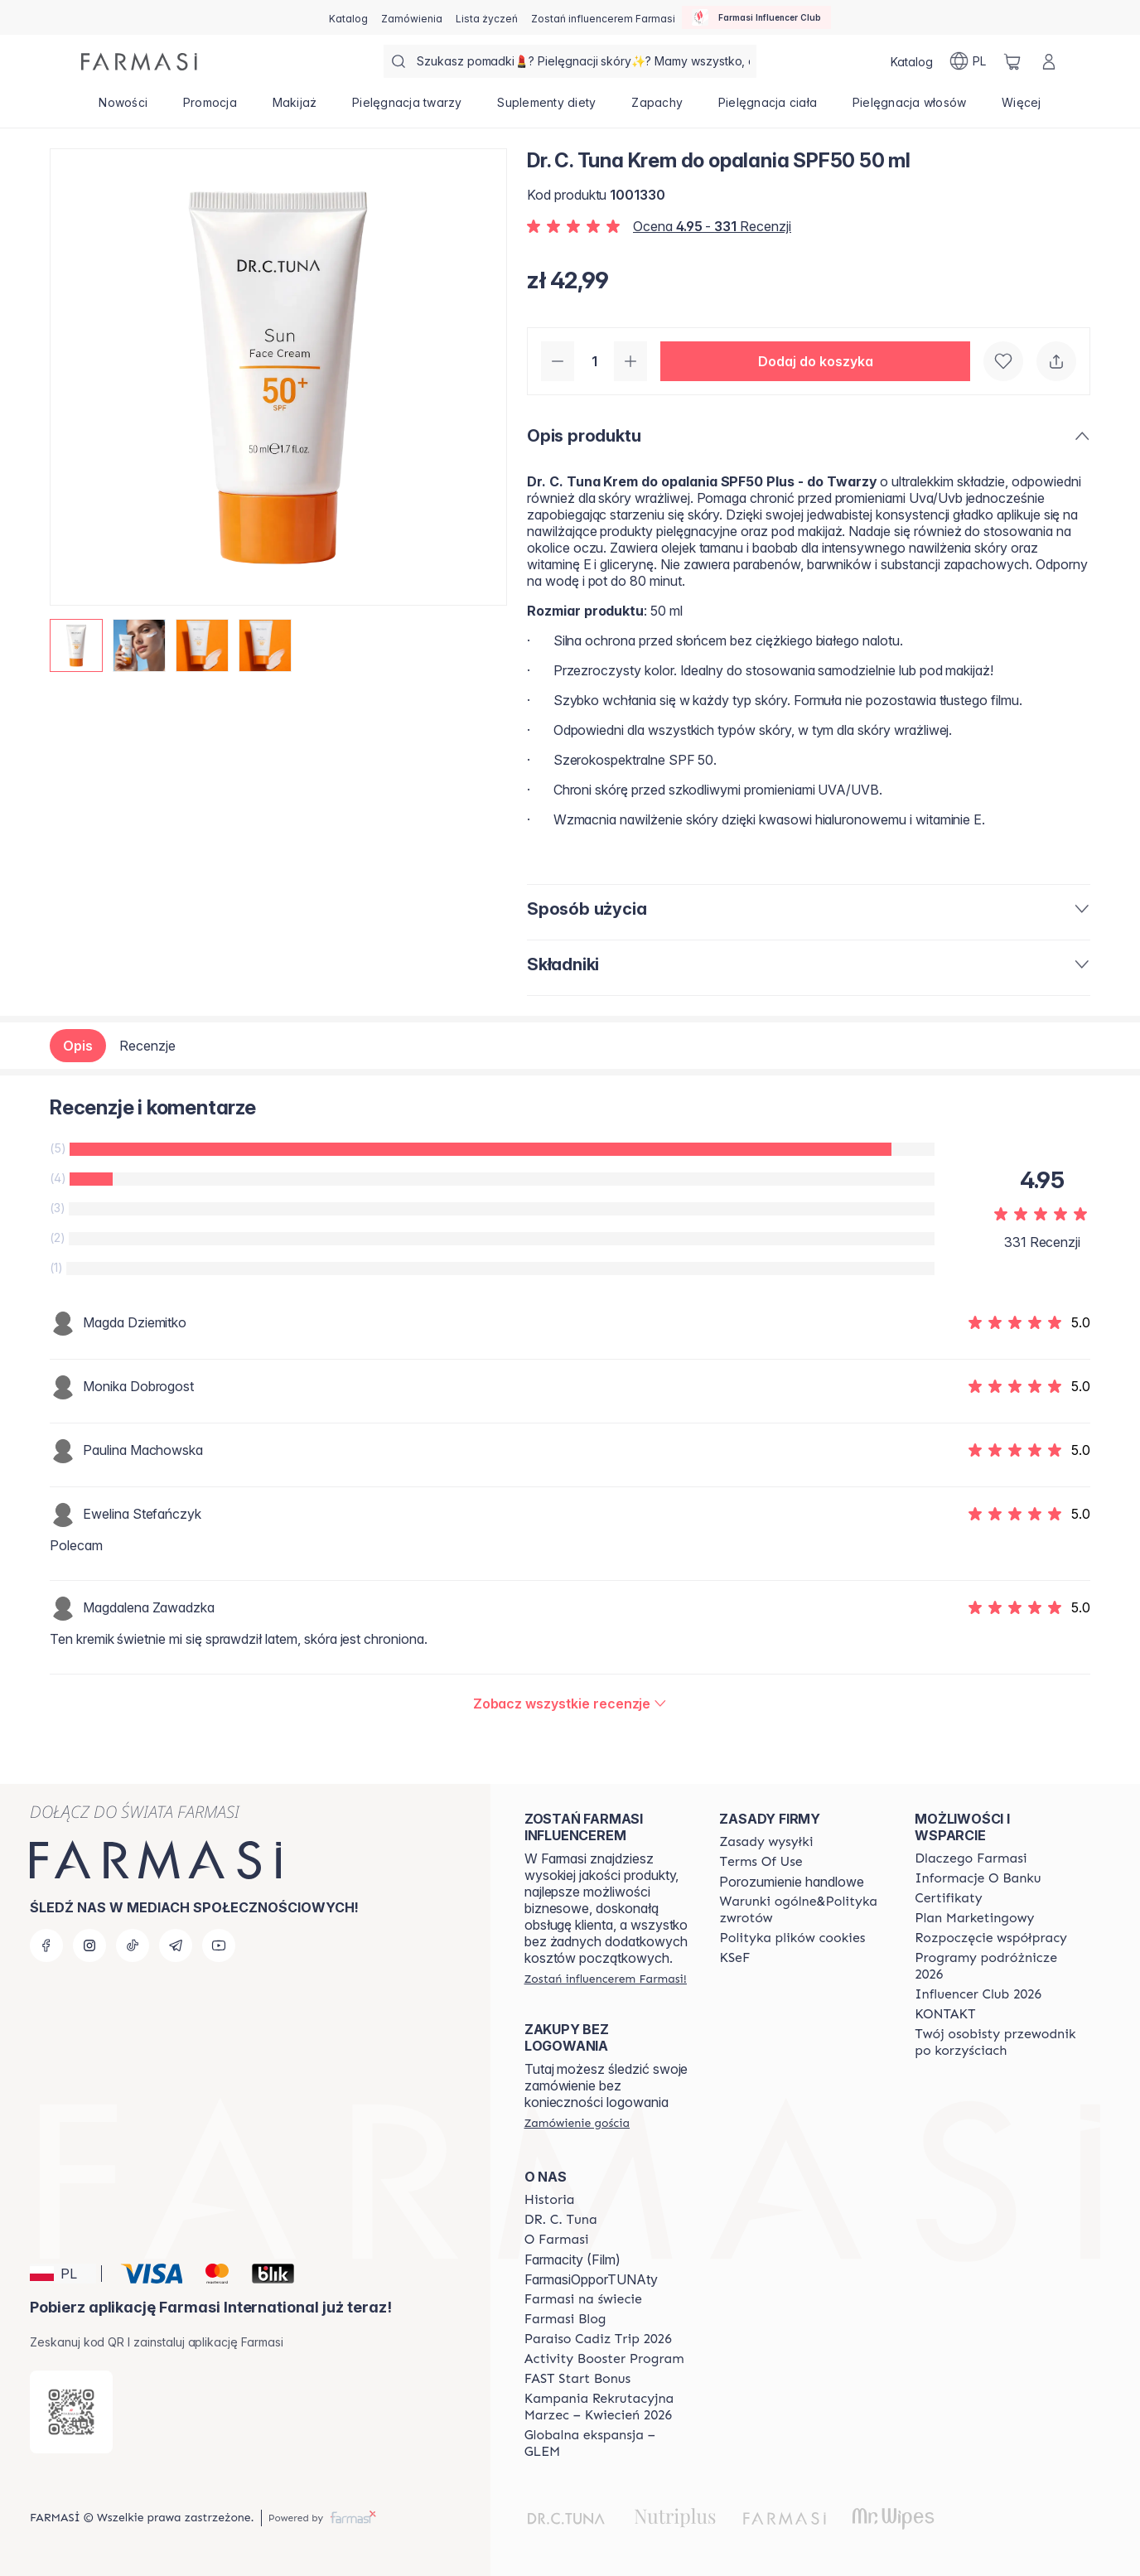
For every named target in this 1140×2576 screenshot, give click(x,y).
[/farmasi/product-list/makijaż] (294, 108)
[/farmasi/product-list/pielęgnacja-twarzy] (407, 108)
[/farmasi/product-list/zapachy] (657, 108)
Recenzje (147, 1045)
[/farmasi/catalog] (348, 17)
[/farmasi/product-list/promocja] (210, 108)
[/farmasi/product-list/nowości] (123, 108)
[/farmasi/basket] (1012, 61)
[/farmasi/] (139, 61)
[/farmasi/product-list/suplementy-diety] (547, 108)
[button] (815, 361)
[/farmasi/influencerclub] (756, 17)
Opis (78, 1045)
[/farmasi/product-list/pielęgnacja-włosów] (908, 108)
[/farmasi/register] (411, 17)
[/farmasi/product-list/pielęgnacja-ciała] (767, 108)
